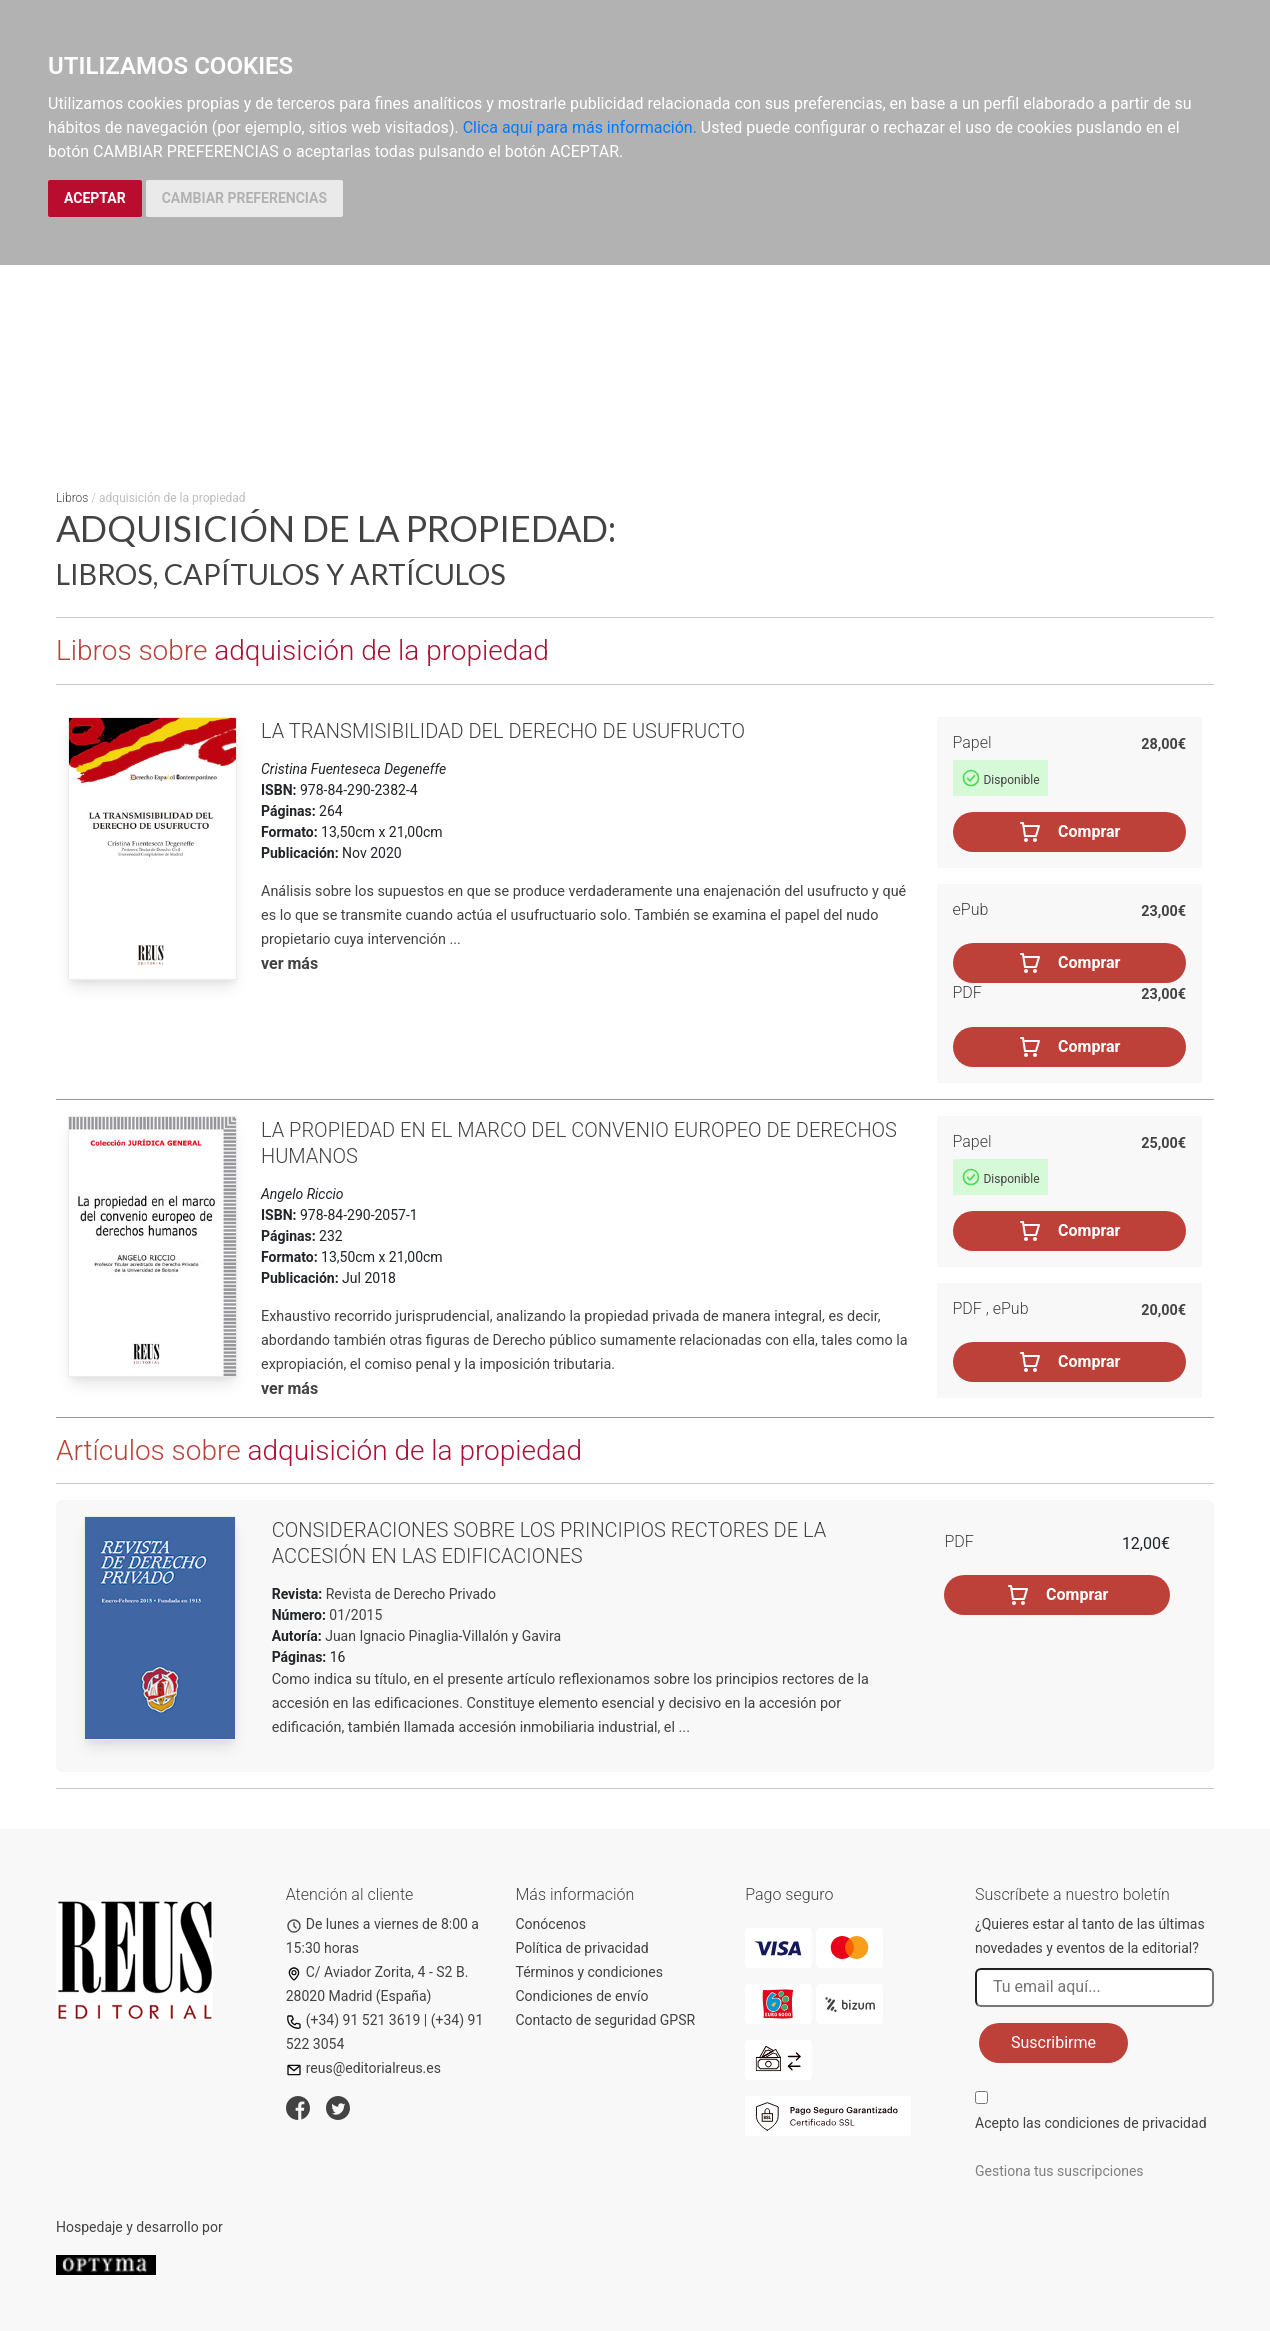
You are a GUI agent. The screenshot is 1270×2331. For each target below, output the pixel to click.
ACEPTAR (95, 198)
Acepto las (1091, 2123)
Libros (72, 498)
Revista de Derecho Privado (409, 1594)
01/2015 (354, 1615)
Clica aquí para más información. (580, 127)
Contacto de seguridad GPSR (606, 2020)
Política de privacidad (582, 1948)
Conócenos (551, 1924)
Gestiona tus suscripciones (1059, 2171)
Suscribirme (1053, 2042)
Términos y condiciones (589, 1972)
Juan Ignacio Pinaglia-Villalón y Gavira (443, 1636)
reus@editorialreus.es (363, 2068)
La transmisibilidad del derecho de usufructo (503, 731)
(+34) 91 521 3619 (353, 2020)
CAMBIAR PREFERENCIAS (244, 198)
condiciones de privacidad (1125, 2123)
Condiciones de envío (582, 1996)
